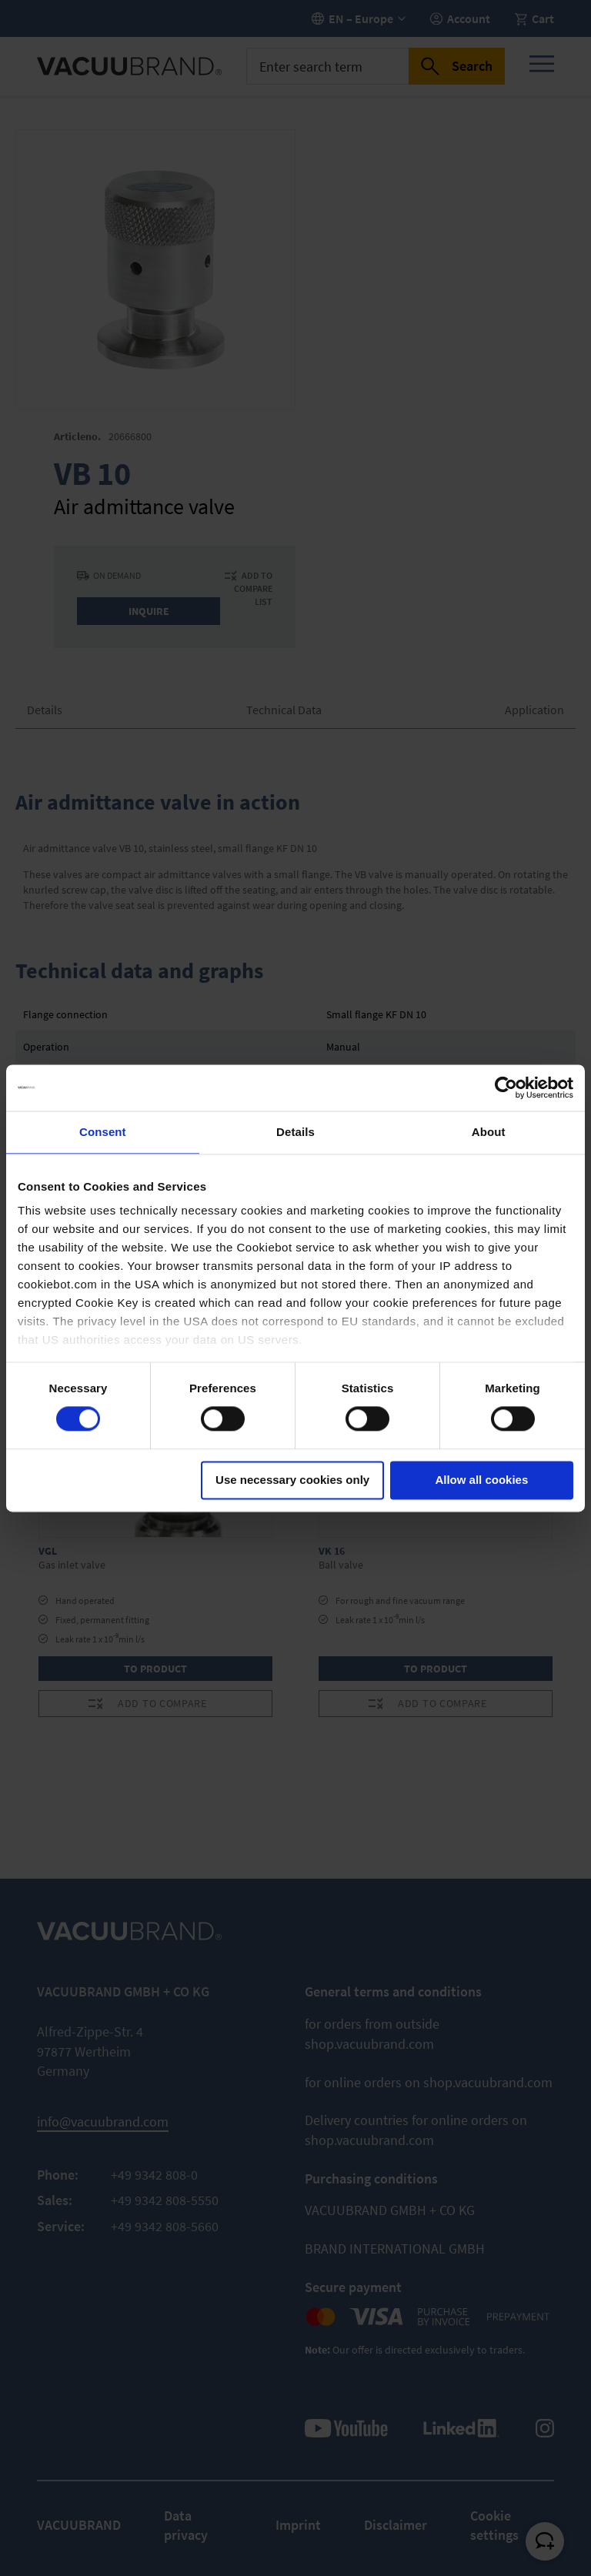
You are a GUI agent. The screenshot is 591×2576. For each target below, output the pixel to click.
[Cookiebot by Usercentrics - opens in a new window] (506, 1087)
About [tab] (489, 1131)
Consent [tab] (102, 1131)
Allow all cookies (481, 1479)
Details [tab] (295, 1131)
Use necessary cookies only (292, 1479)
